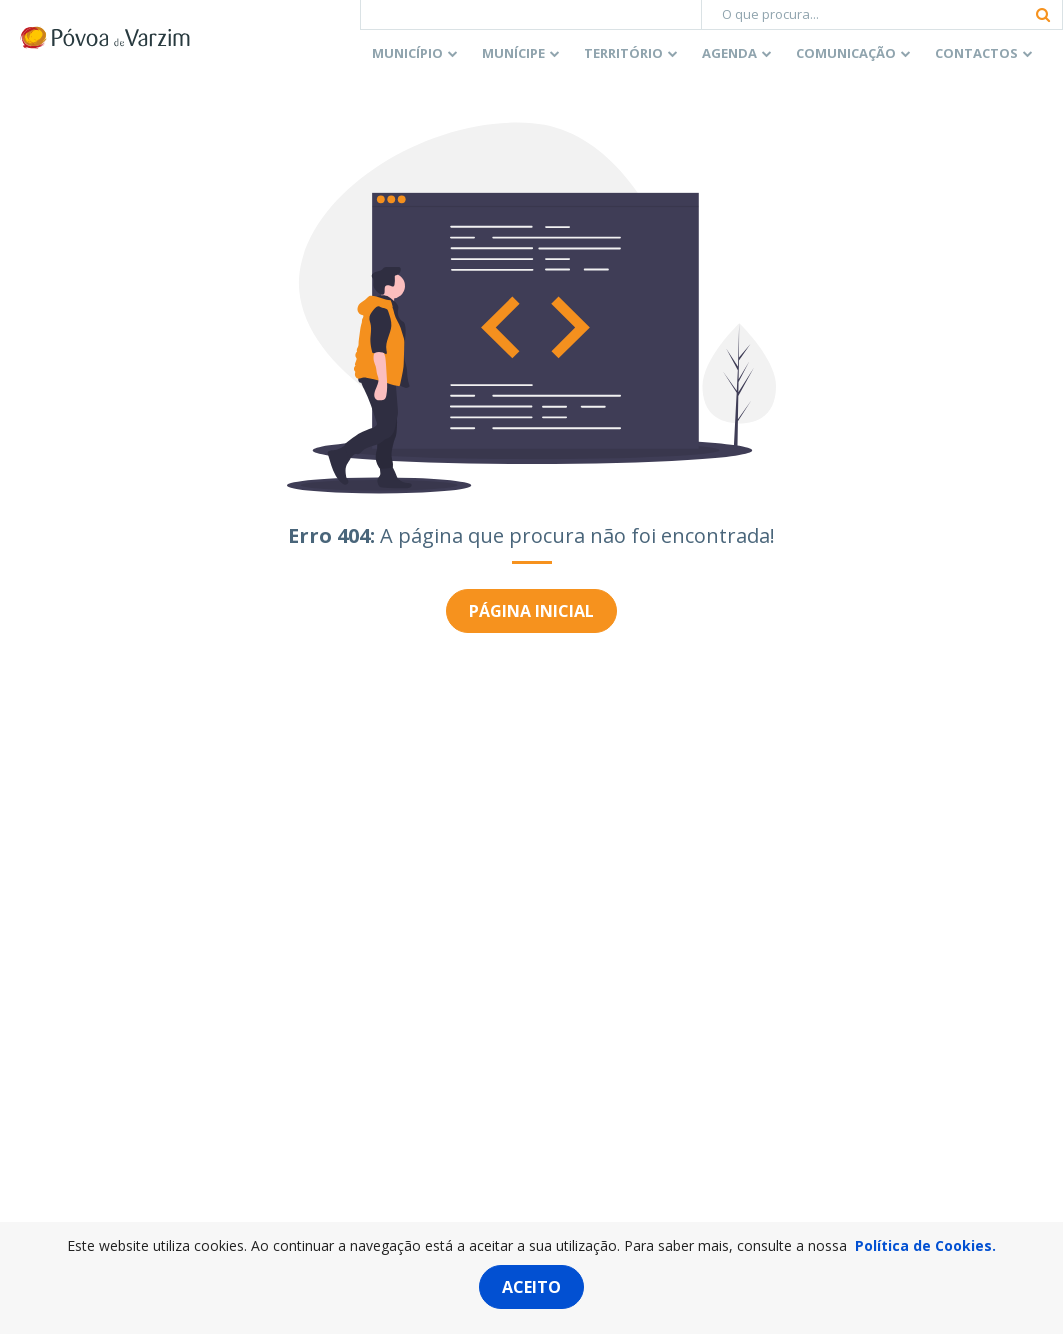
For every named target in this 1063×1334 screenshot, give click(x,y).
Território (623, 53)
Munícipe (513, 53)
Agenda (729, 53)
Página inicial (531, 611)
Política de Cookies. (925, 1245)
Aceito (531, 1287)
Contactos (976, 53)
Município (407, 53)
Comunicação (846, 53)
